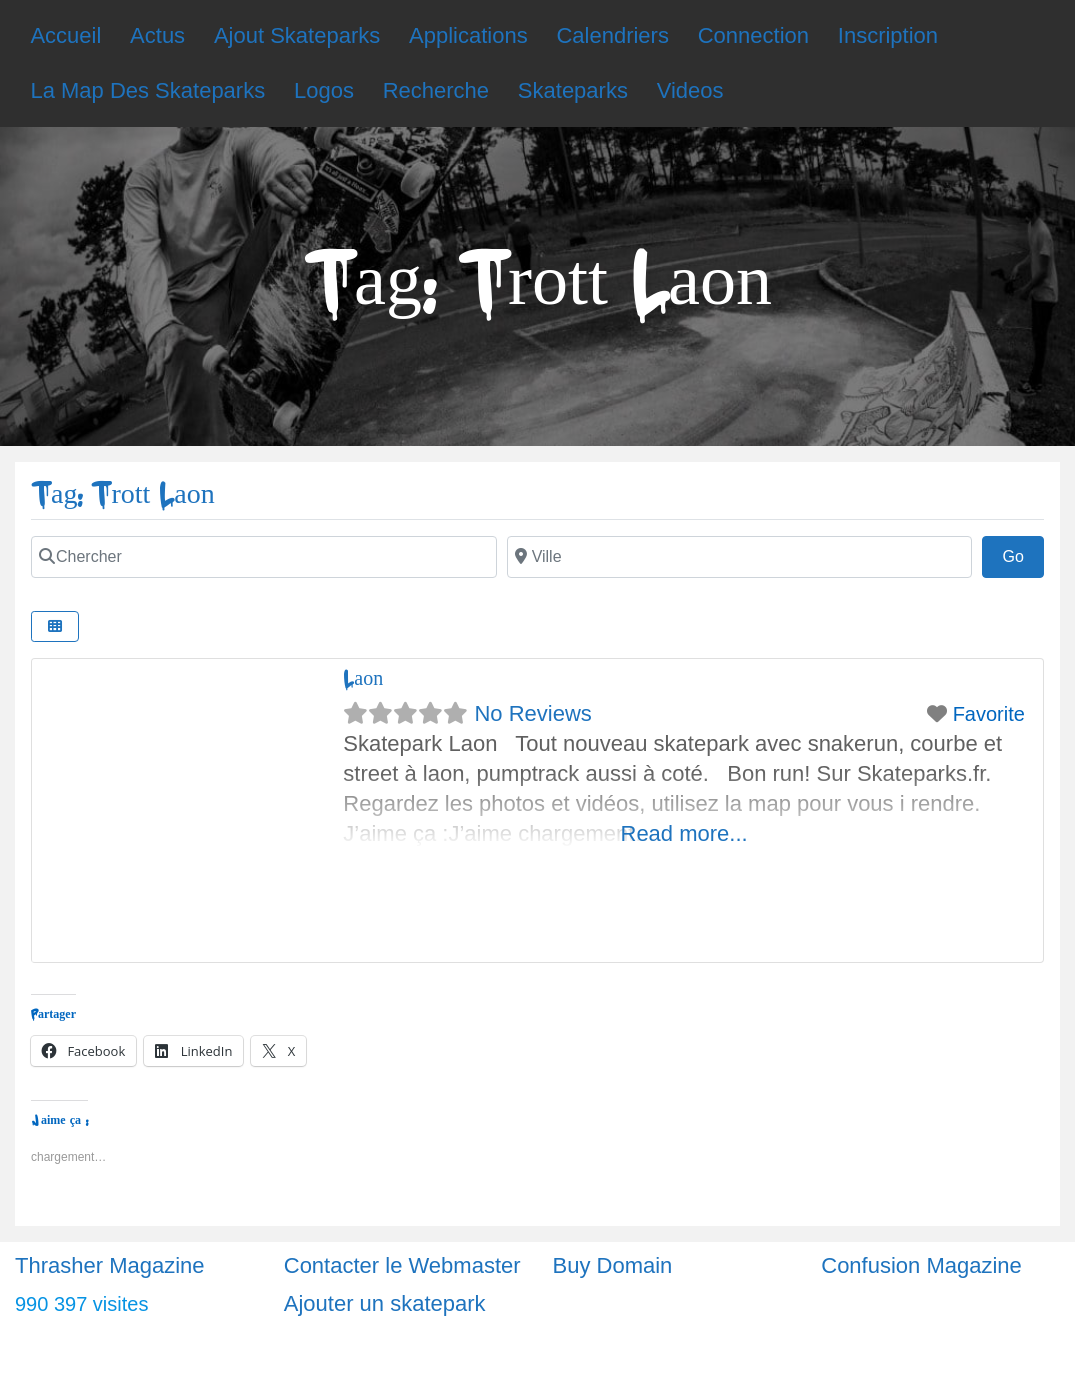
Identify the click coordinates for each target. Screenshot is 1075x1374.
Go (1023, 554)
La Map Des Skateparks (147, 90)
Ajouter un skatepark (385, 1303)
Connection (753, 35)
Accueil (65, 35)
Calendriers (612, 35)
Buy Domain (613, 1265)
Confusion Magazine (921, 1265)
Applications (468, 35)
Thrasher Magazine (110, 1265)
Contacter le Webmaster (402, 1265)
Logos (324, 90)
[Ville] (740, 557)
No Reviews (532, 713)
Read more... (684, 833)
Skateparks (573, 90)
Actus (157, 35)
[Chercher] (264, 557)
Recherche (436, 90)
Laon (363, 678)
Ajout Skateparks (297, 35)
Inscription (888, 35)
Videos (690, 90)
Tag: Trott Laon (123, 494)
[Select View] (55, 626)
